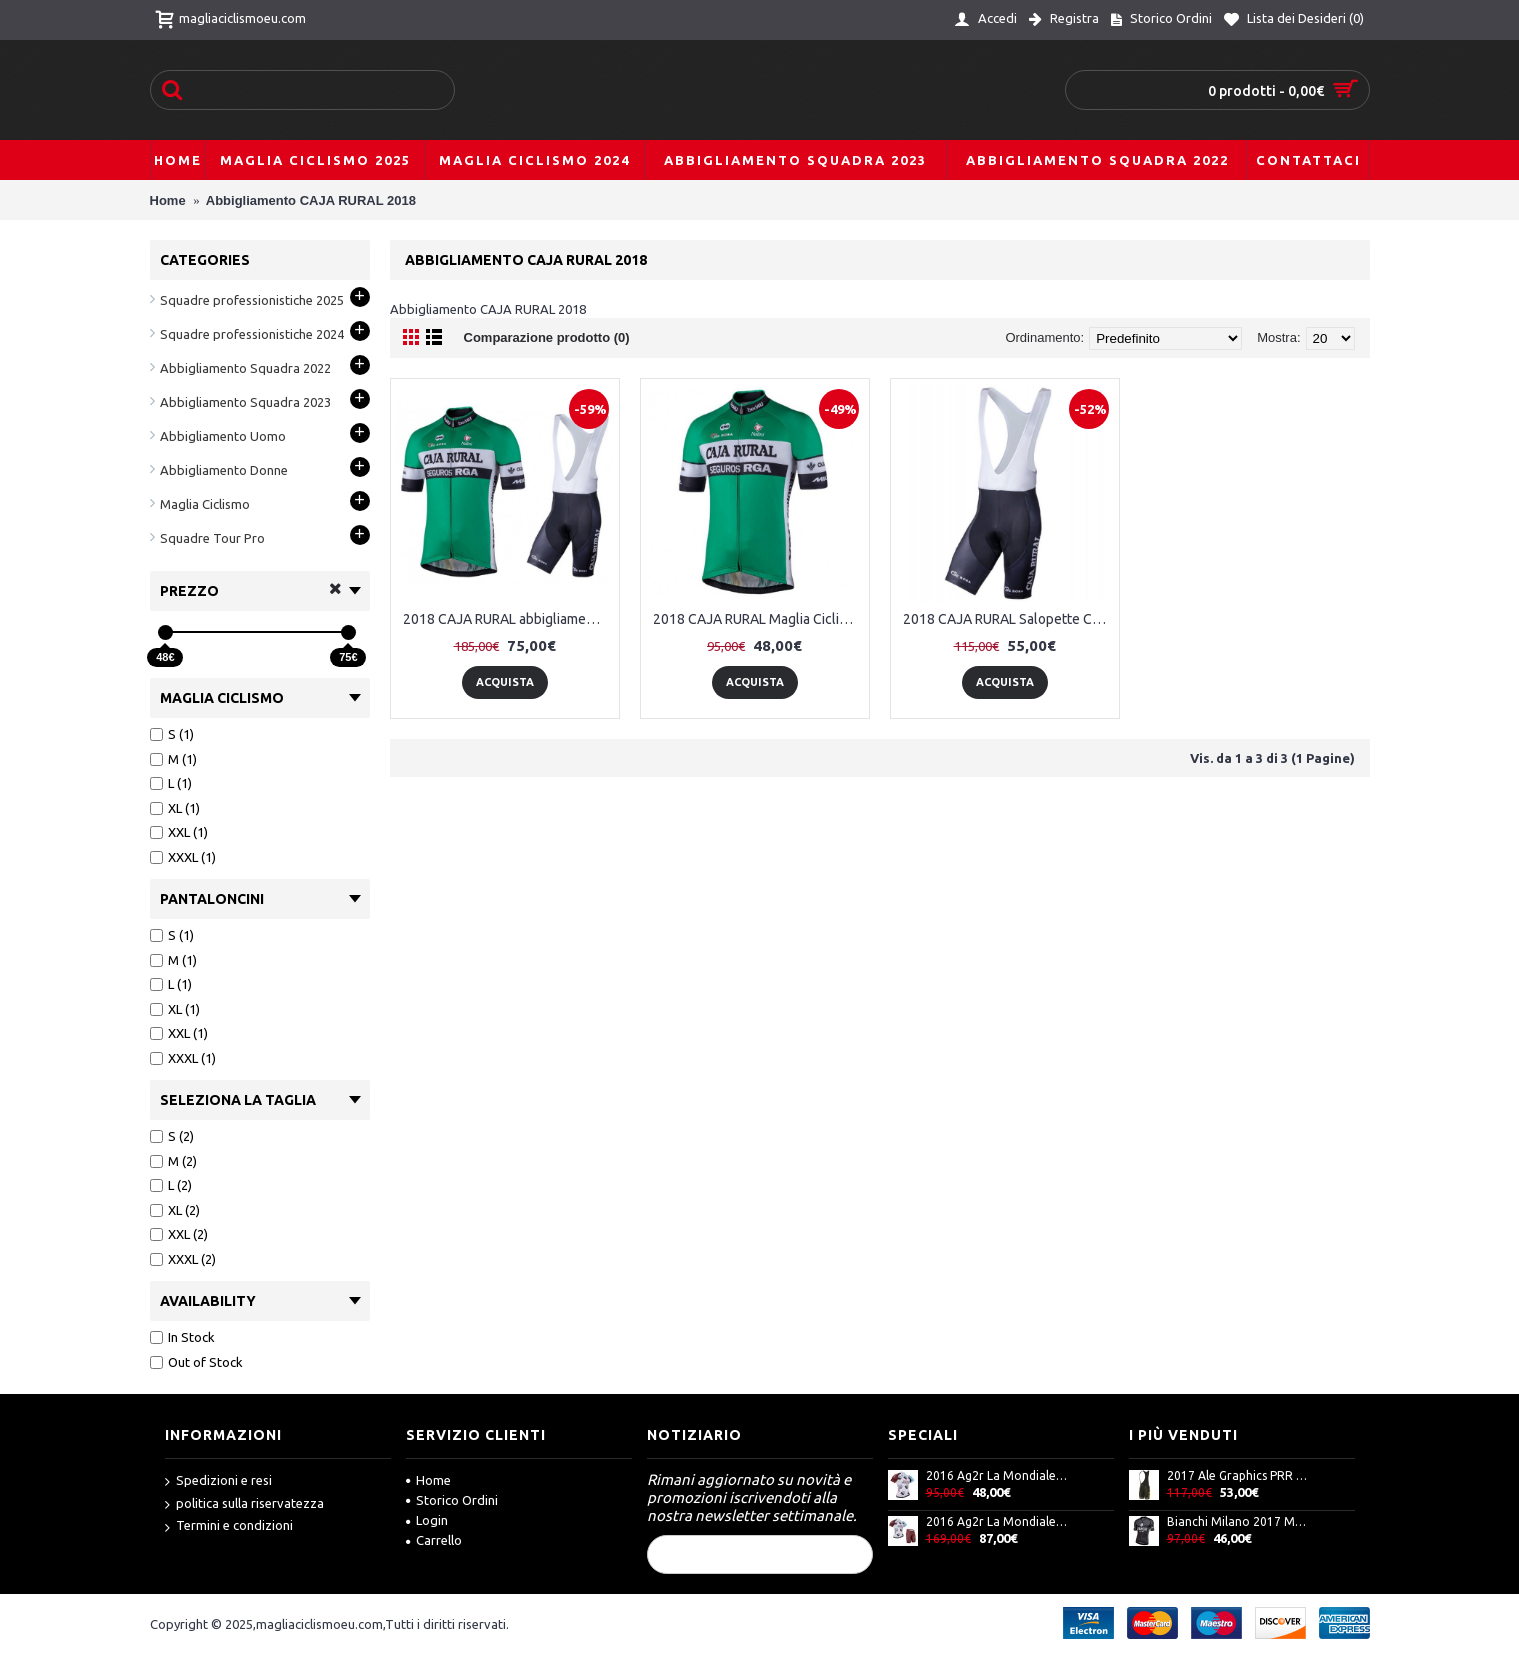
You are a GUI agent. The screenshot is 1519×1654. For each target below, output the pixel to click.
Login (427, 1520)
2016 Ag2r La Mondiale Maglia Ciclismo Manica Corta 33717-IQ (997, 1475)
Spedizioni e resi (218, 1481)
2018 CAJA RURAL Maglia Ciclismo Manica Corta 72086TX (758, 619)
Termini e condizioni (229, 1526)
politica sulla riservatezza (244, 1504)
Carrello (434, 1540)
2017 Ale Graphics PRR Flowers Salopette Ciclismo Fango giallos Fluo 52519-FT (1238, 1475)
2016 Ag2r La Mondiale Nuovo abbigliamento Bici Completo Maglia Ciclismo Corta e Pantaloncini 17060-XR (997, 1521)
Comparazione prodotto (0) (547, 337)
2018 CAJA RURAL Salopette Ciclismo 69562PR (1008, 619)
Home (428, 1480)
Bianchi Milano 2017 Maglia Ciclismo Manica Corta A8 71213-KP (1238, 1521)
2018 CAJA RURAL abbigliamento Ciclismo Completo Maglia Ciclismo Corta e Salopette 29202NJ (508, 619)
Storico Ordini (452, 1500)
